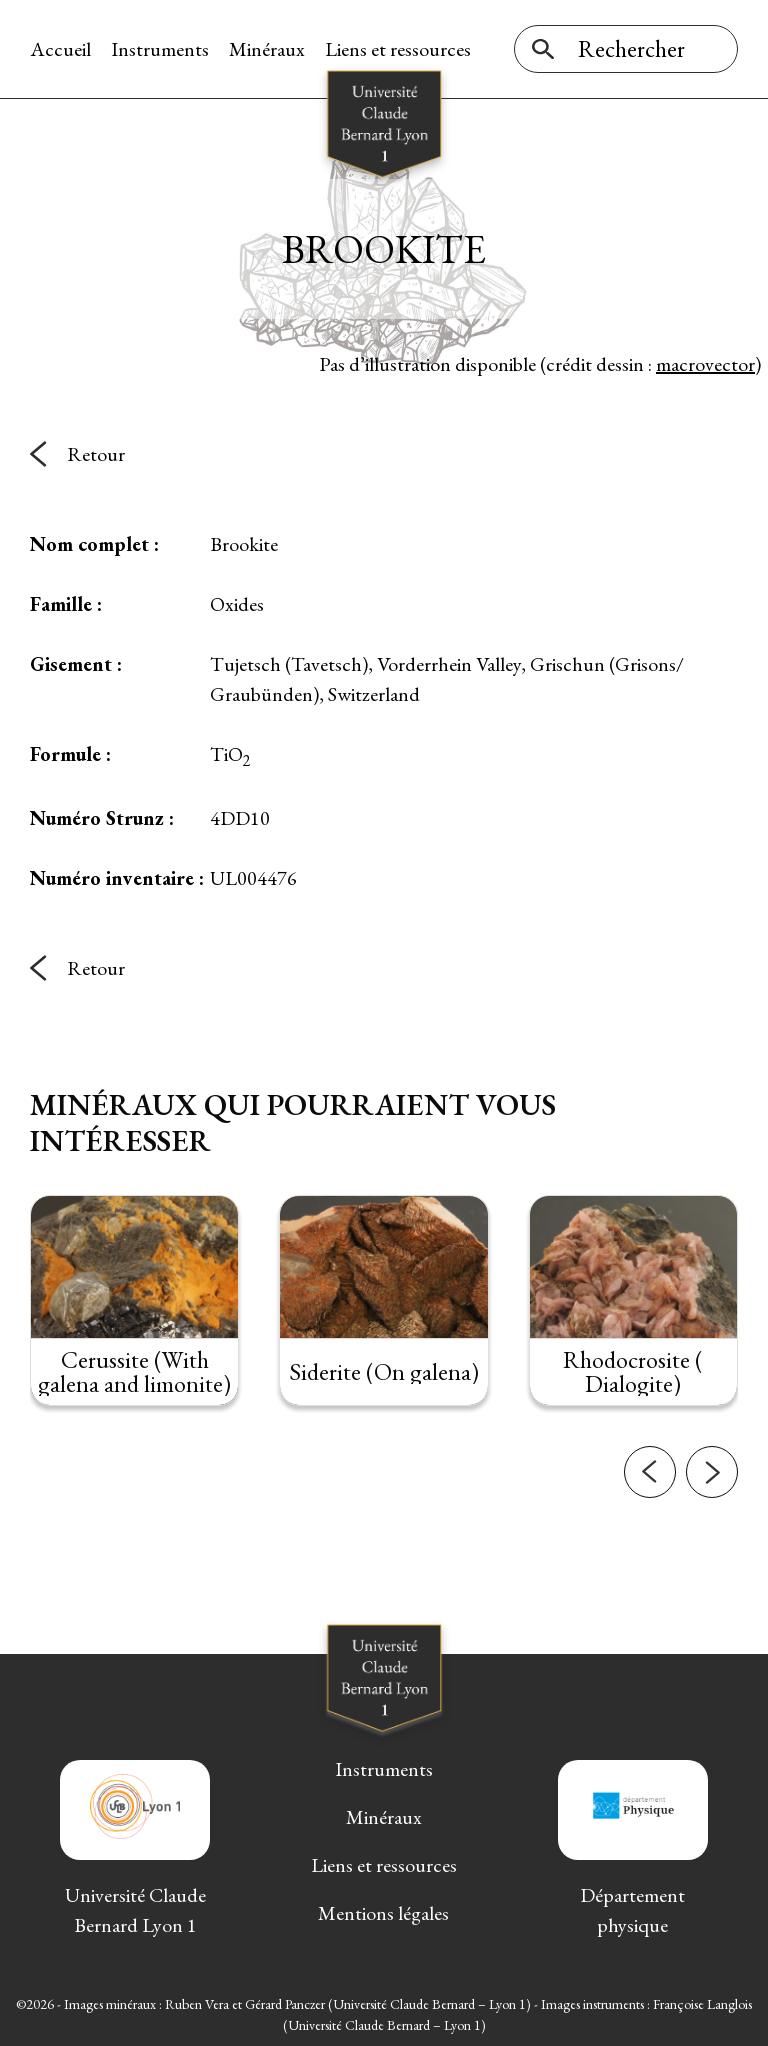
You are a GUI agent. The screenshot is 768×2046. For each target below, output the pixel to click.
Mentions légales (383, 1913)
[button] (650, 1527)
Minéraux (267, 49)
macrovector (705, 364)
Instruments (160, 49)
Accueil (60, 49)
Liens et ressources (398, 49)
